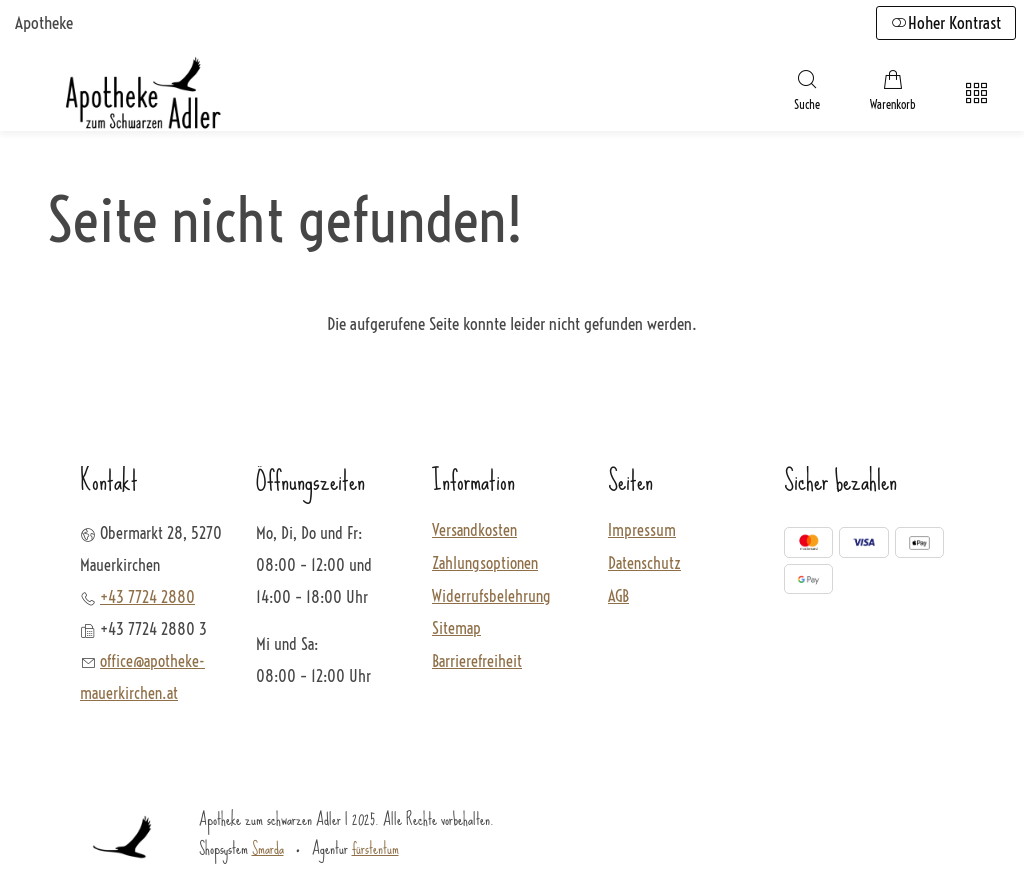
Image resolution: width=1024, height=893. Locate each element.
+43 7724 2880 (147, 597)
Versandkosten (474, 531)
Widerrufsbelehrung (491, 597)
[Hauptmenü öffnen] (976, 93)
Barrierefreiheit (477, 662)
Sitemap (456, 629)
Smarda (268, 848)
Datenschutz (644, 564)
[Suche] (807, 93)
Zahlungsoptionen (485, 564)
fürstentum (375, 848)
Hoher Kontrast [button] (946, 22)
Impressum (642, 531)
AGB (618, 597)
